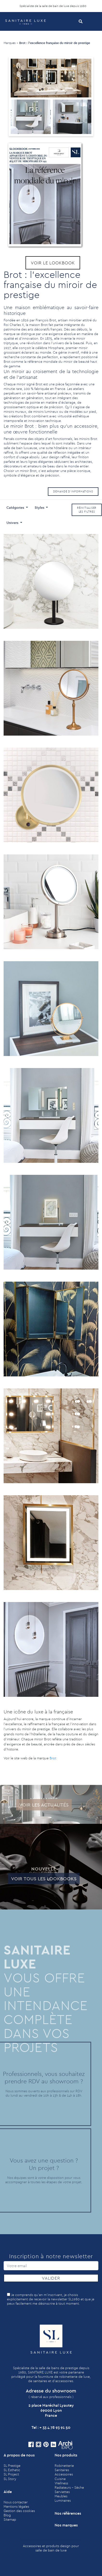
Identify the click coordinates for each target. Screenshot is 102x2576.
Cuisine (60, 2479)
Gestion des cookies (19, 2511)
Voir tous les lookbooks (36, 1879)
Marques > (11, 43)
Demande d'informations (73, 491)
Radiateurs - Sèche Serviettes (69, 2489)
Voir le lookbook (53, 263)
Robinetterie (64, 2465)
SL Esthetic (12, 2470)
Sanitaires (62, 2470)
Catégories (15, 507)
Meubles (61, 2496)
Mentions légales (16, 2506)
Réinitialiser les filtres (87, 510)
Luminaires (63, 2500)
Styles (40, 507)
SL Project (11, 2474)
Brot (53, 1758)
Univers (12, 523)
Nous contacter (16, 2502)
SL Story (10, 2479)
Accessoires (64, 2474)
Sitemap (10, 2519)
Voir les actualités (36, 1805)
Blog (7, 2515)
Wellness (61, 2483)
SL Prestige (12, 2465)
